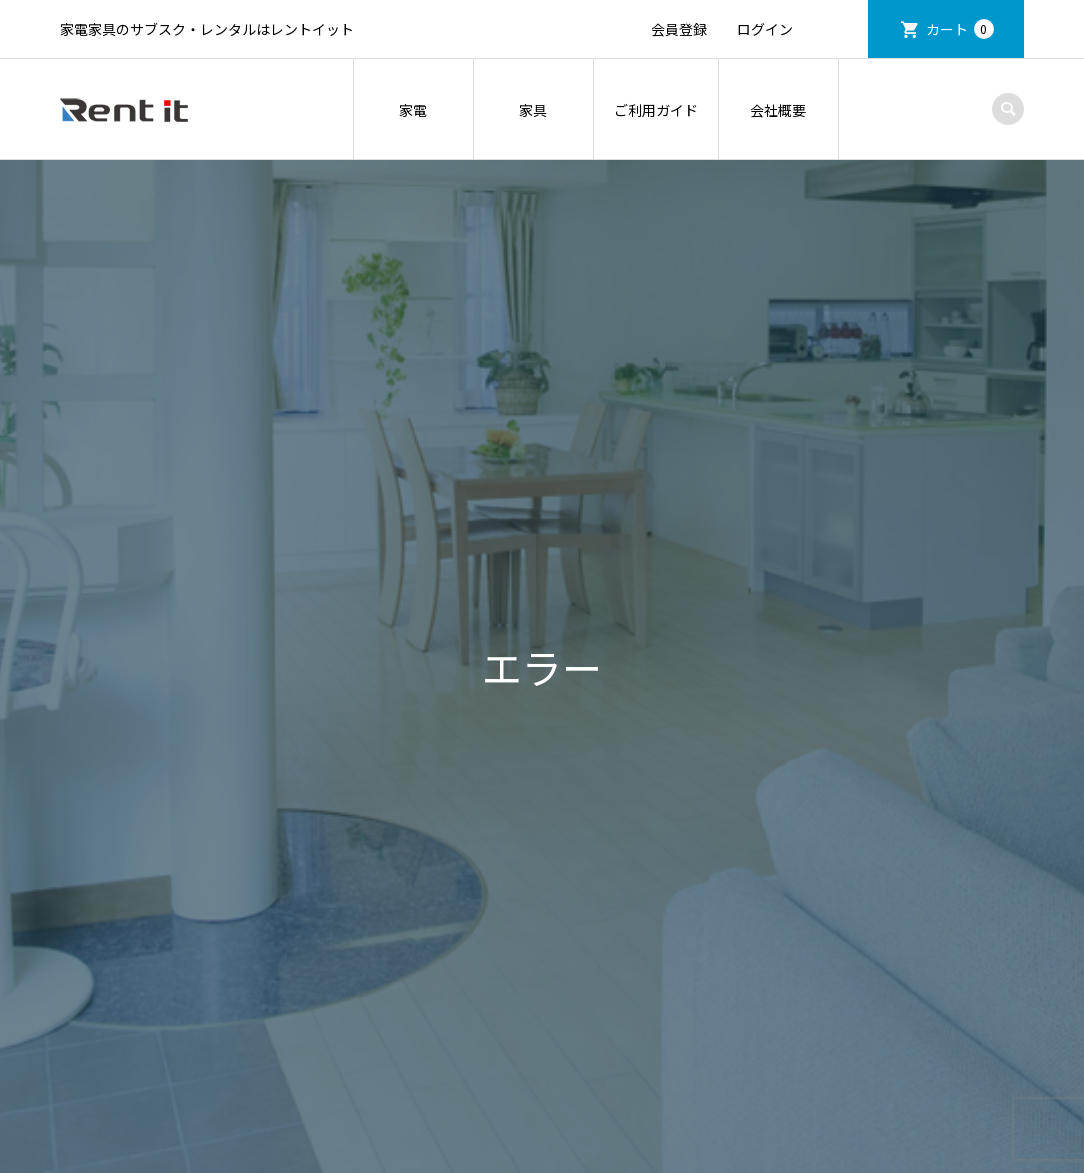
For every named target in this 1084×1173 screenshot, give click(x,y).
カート (960, 29)
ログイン (765, 29)
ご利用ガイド (656, 110)
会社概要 (778, 110)
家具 (533, 110)
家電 (413, 110)
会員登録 (679, 29)
